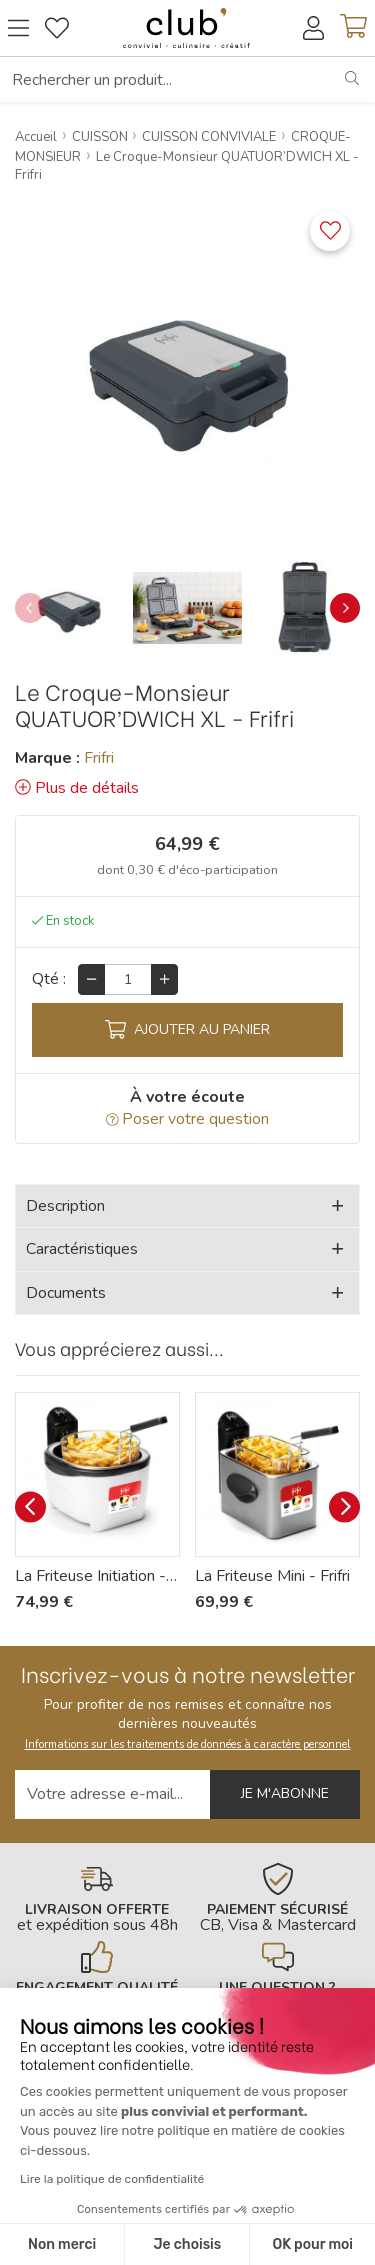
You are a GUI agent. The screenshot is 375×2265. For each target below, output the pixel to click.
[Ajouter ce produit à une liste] (330, 231)
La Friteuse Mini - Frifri (272, 1576)
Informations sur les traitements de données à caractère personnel (188, 1744)
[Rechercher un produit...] (165, 79)
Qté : (49, 979)
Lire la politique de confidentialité (112, 2179)
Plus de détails (77, 788)
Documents (66, 1293)
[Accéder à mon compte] (313, 28)
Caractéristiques (82, 1249)
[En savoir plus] (97, 1898)
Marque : (47, 758)
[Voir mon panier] (353, 28)
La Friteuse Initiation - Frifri (97, 1576)
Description (65, 1206)
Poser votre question (188, 1119)
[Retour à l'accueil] (186, 28)
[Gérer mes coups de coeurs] (57, 28)
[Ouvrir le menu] (18, 28)
